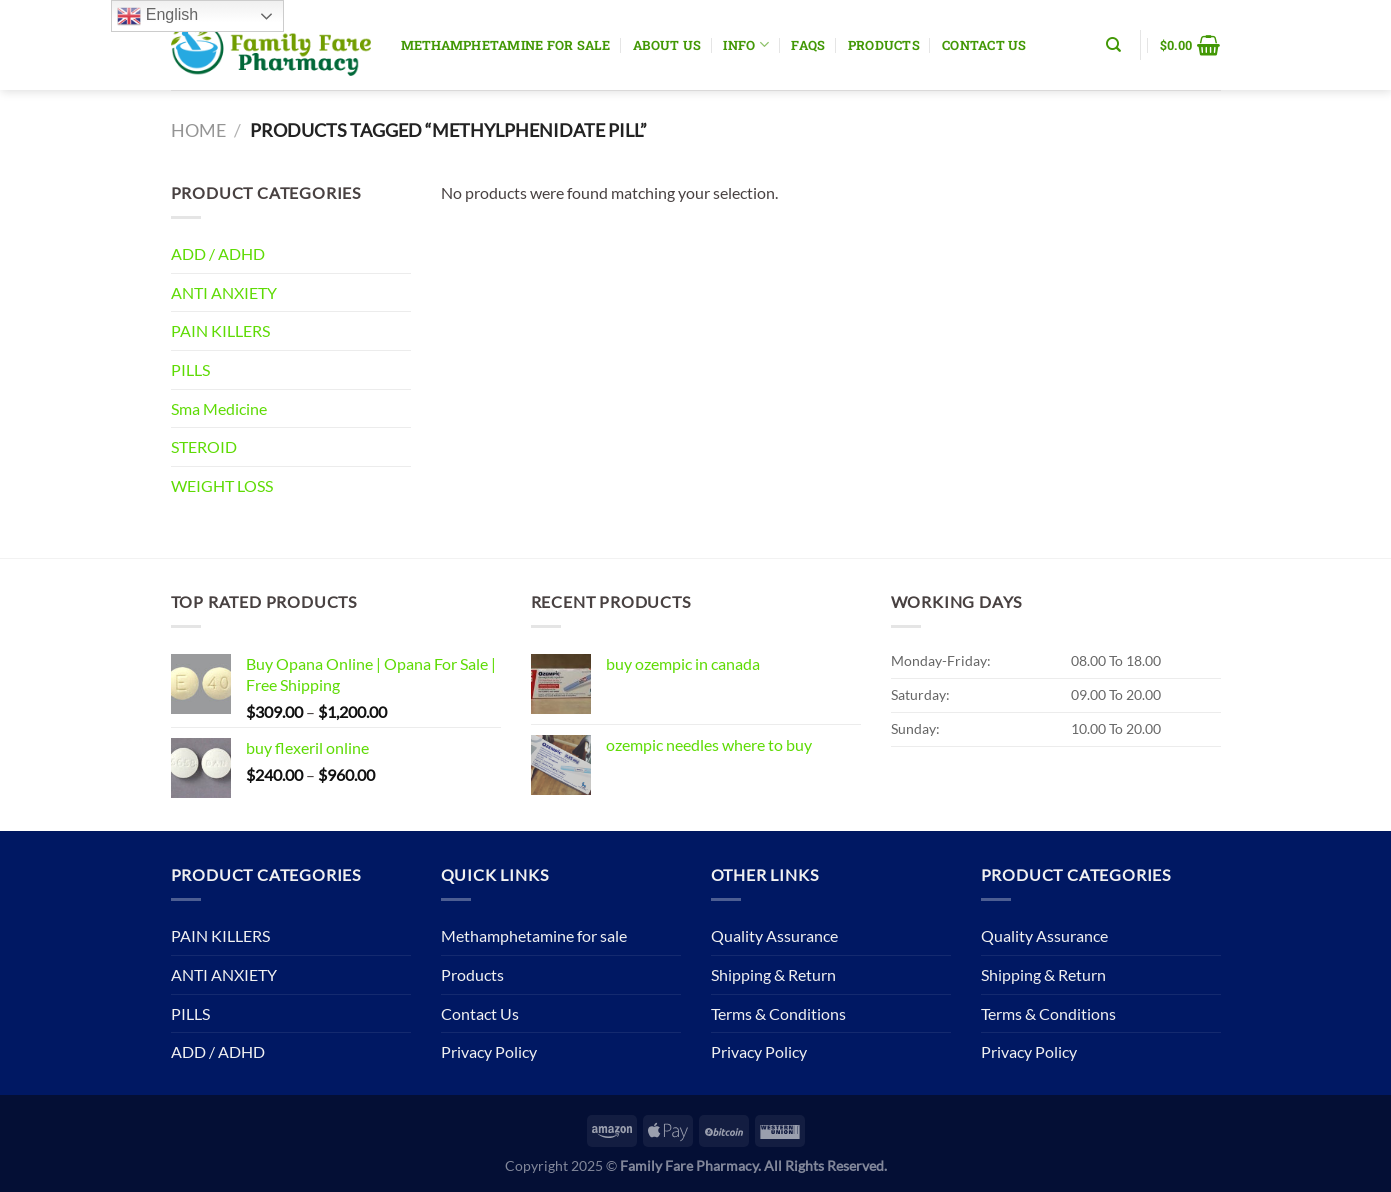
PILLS (190, 369)
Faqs (808, 45)
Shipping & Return (773, 974)
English (157, 16)
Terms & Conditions (778, 1013)
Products (884, 45)
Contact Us (984, 45)
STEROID (204, 446)
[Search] (1113, 45)
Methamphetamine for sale (506, 45)
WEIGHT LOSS (222, 485)
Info (745, 44)
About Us (667, 45)
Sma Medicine (219, 408)
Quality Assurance (774, 935)
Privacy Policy (489, 1051)
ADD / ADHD (218, 253)
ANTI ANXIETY (224, 292)
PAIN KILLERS (220, 330)
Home (198, 130)
